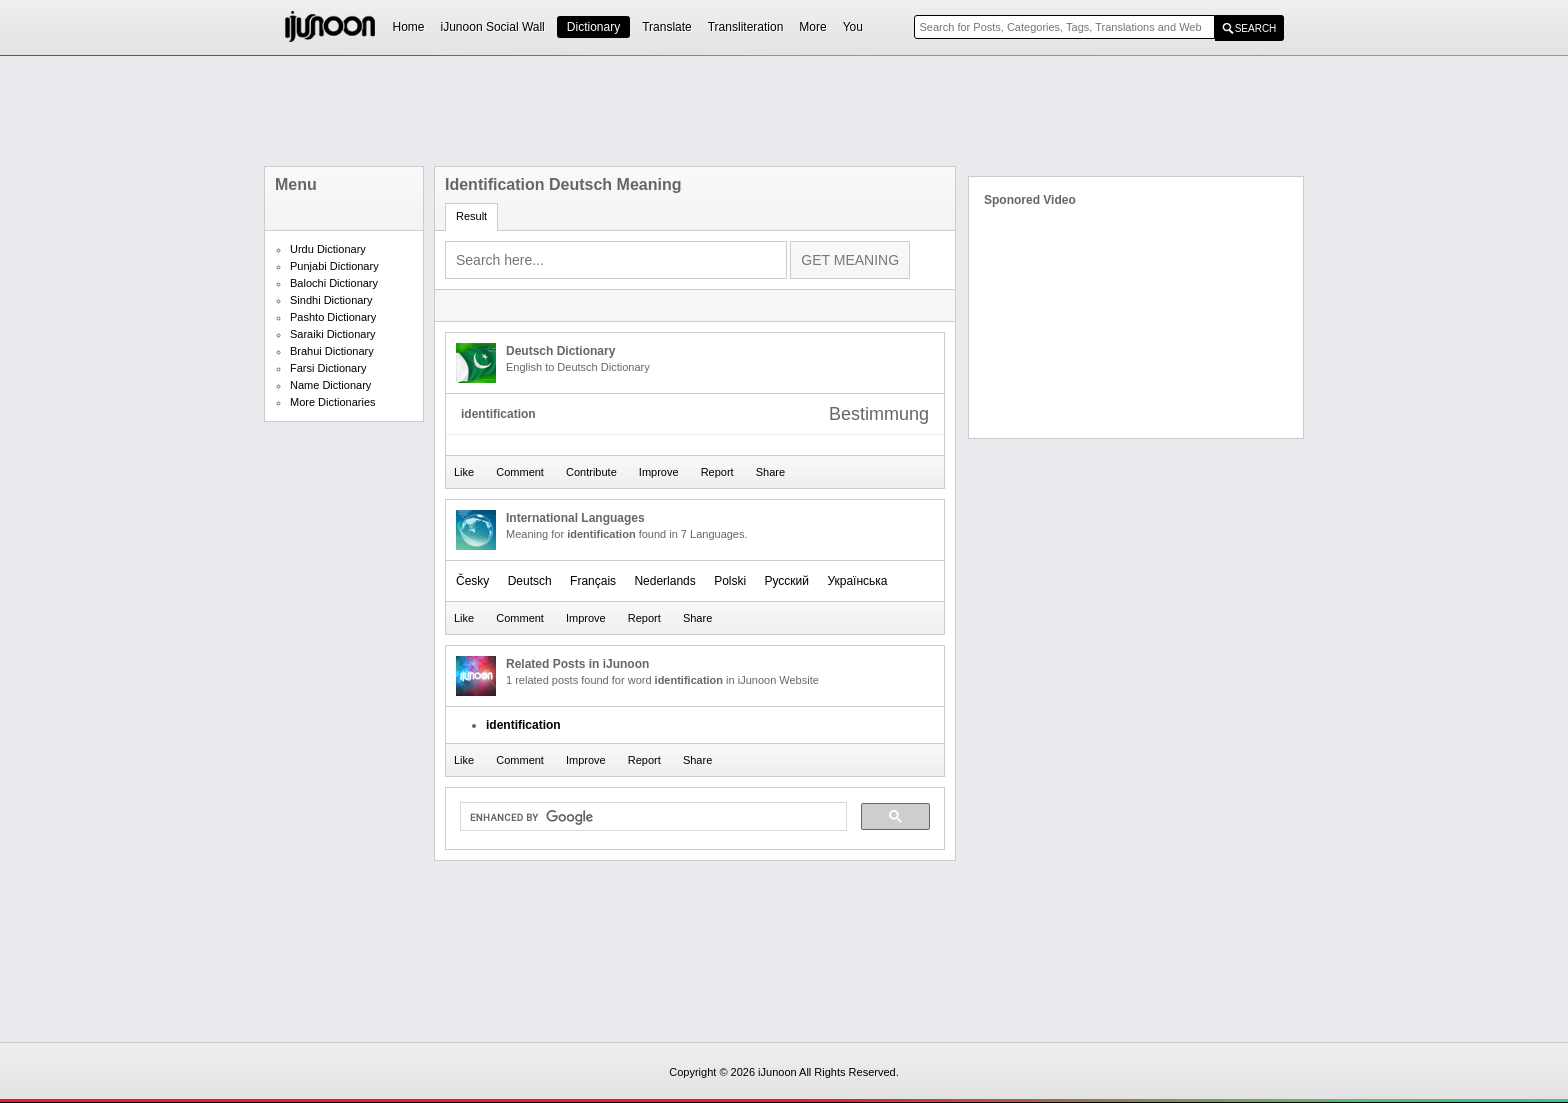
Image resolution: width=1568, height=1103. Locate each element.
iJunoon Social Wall (493, 27)
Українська (857, 581)
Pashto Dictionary (333, 317)
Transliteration (746, 27)
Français (593, 581)
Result (471, 216)
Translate (667, 27)
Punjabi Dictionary (334, 266)
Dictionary (593, 27)
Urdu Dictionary (328, 249)
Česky (472, 581)
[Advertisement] (784, 111)
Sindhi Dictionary (331, 300)
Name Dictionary (330, 385)
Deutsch (530, 581)
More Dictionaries (333, 402)
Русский (787, 581)
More (812, 27)
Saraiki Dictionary (333, 334)
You (853, 27)
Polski (730, 581)
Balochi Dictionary (334, 283)
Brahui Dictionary (332, 351)
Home (409, 27)
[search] (651, 817)
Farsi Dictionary (328, 368)
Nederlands (664, 581)
